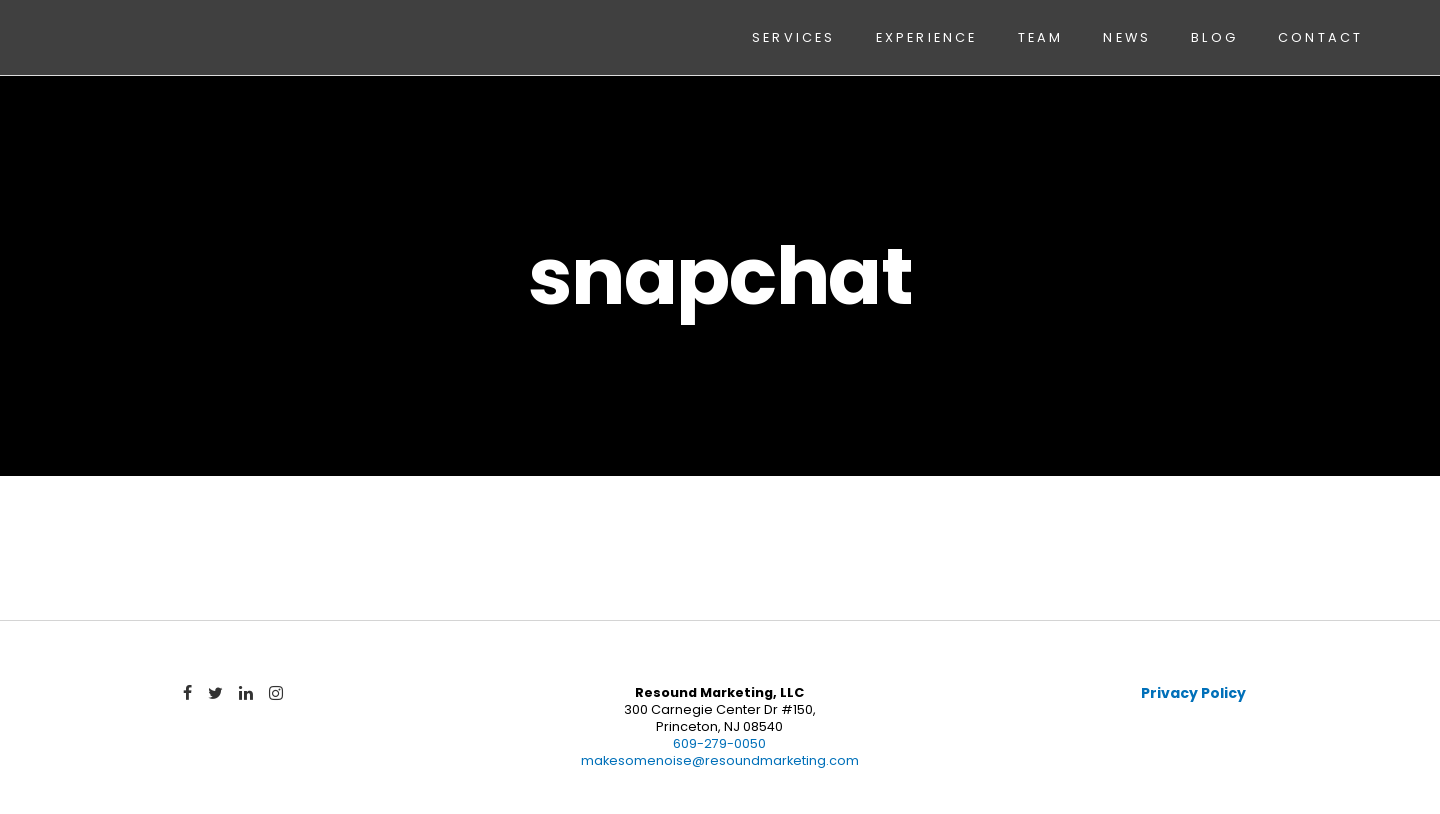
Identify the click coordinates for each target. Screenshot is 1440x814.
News (1127, 37)
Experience (927, 37)
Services (794, 37)
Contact (1320, 37)
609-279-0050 (719, 743)
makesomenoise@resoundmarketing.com (720, 760)
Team (1041, 37)
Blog (1214, 37)
